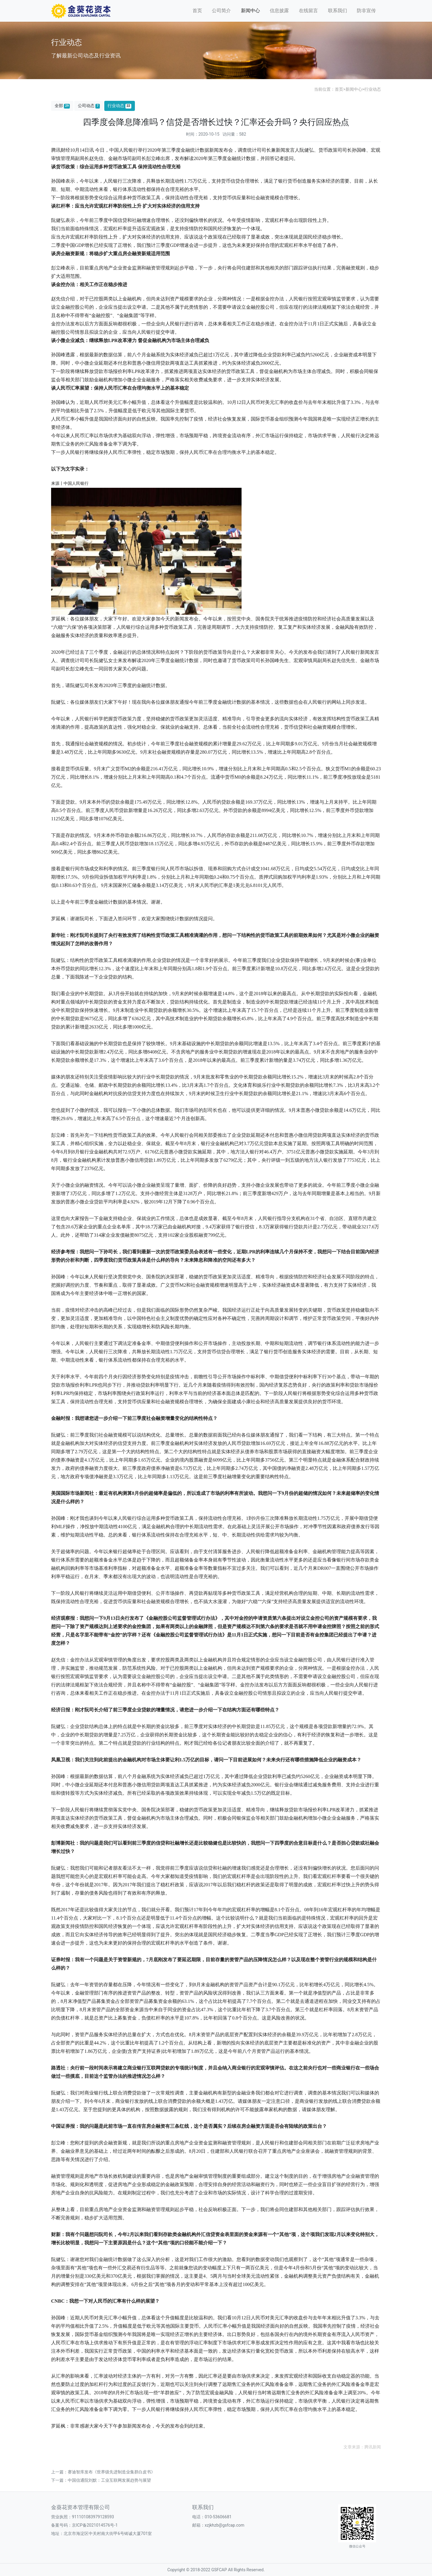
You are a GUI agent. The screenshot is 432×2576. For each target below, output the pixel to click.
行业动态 (372, 89)
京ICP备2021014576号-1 (95, 2525)
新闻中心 (250, 10)
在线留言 (308, 10)
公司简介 (221, 10)
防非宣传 (366, 10)
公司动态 (89, 105)
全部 (62, 105)
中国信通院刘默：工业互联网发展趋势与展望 (109, 2480)
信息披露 (279, 10)
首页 (197, 10)
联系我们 (337, 10)
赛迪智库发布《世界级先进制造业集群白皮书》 (111, 2472)
